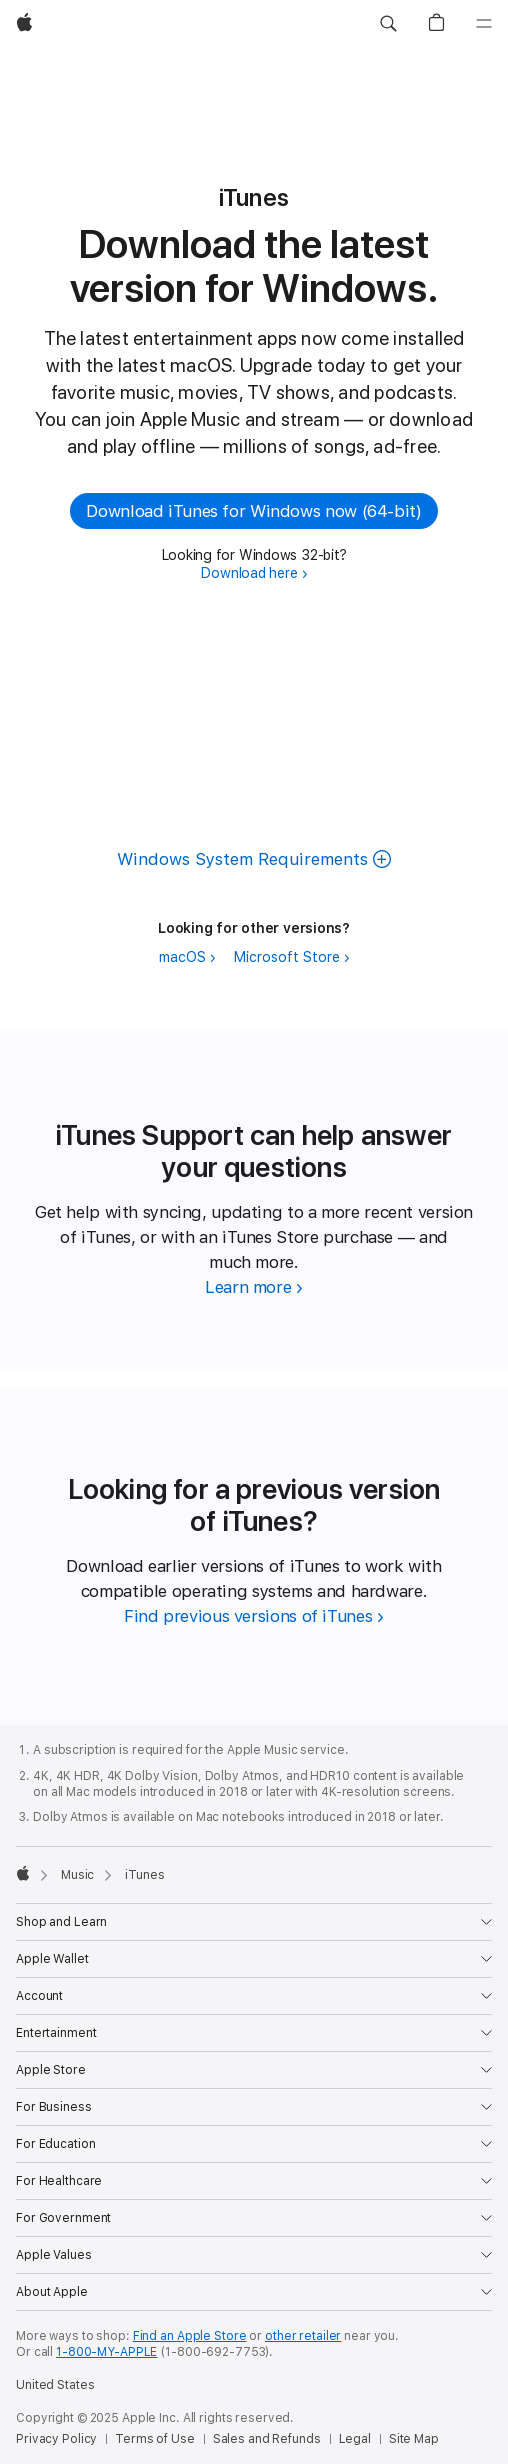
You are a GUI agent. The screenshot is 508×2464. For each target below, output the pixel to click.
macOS (182, 957)
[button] (388, 24)
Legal (355, 2439)
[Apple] (24, 24)
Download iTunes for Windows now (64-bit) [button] (253, 511)
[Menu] (484, 24)
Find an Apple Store (190, 2336)
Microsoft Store (287, 957)
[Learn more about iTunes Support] (254, 1287)
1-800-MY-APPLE (106, 2352)
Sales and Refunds (267, 2439)
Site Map (414, 2439)
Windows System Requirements (242, 859)
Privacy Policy (56, 2439)
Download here (249, 573)
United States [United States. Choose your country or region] (55, 2385)
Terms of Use (155, 2439)
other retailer (303, 2336)
